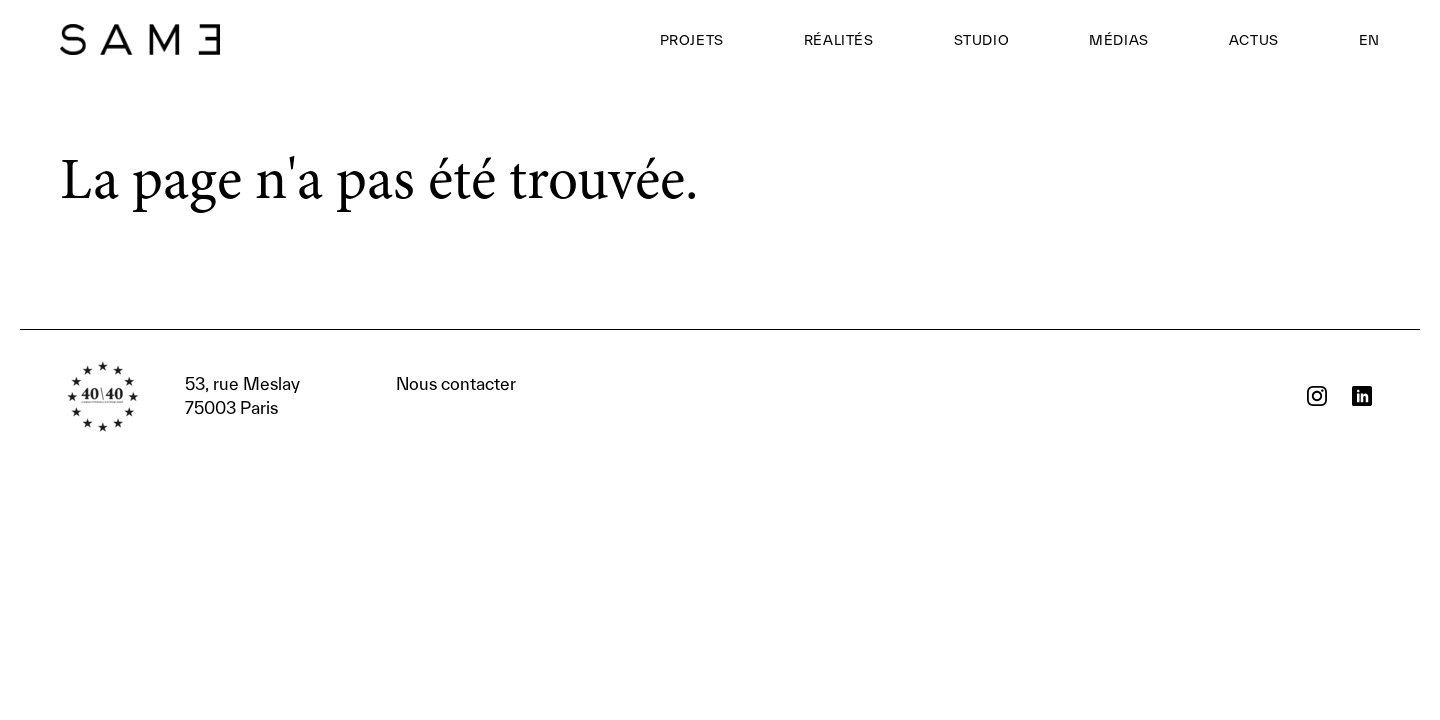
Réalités (839, 40)
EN (1369, 40)
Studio (982, 40)
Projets (692, 40)
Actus (1254, 40)
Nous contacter (350, 396)
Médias (1119, 40)
